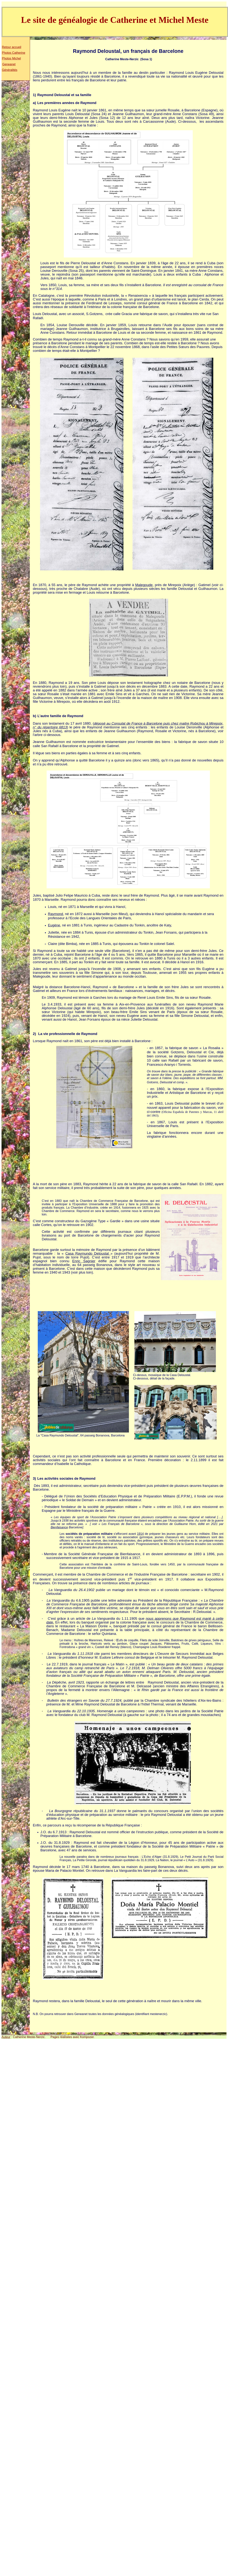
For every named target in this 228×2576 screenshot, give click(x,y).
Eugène (54, 925)
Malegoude (144, 585)
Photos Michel (11, 58)
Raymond (55, 914)
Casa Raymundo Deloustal (88, 1253)
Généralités (9, 70)
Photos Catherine (13, 52)
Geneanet (8, 64)
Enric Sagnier (83, 1261)
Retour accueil (11, 47)
